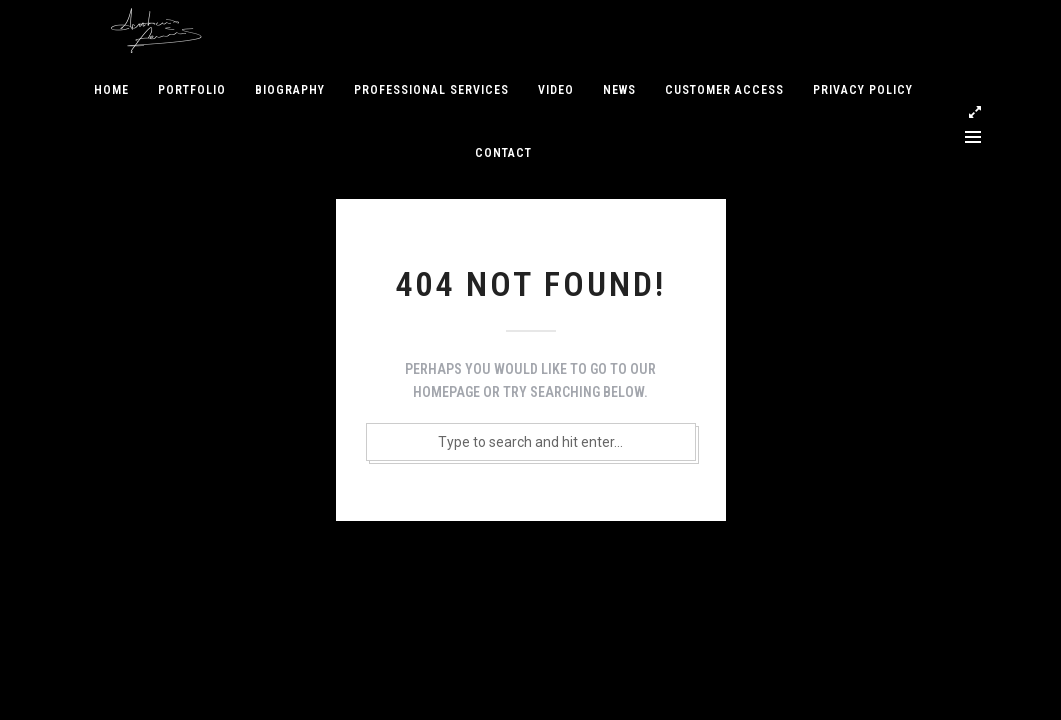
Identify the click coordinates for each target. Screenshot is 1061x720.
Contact (503, 153)
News (619, 90)
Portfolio (192, 90)
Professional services (431, 90)
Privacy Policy (863, 90)
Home (111, 90)
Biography (290, 90)
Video (556, 90)
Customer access (724, 90)
